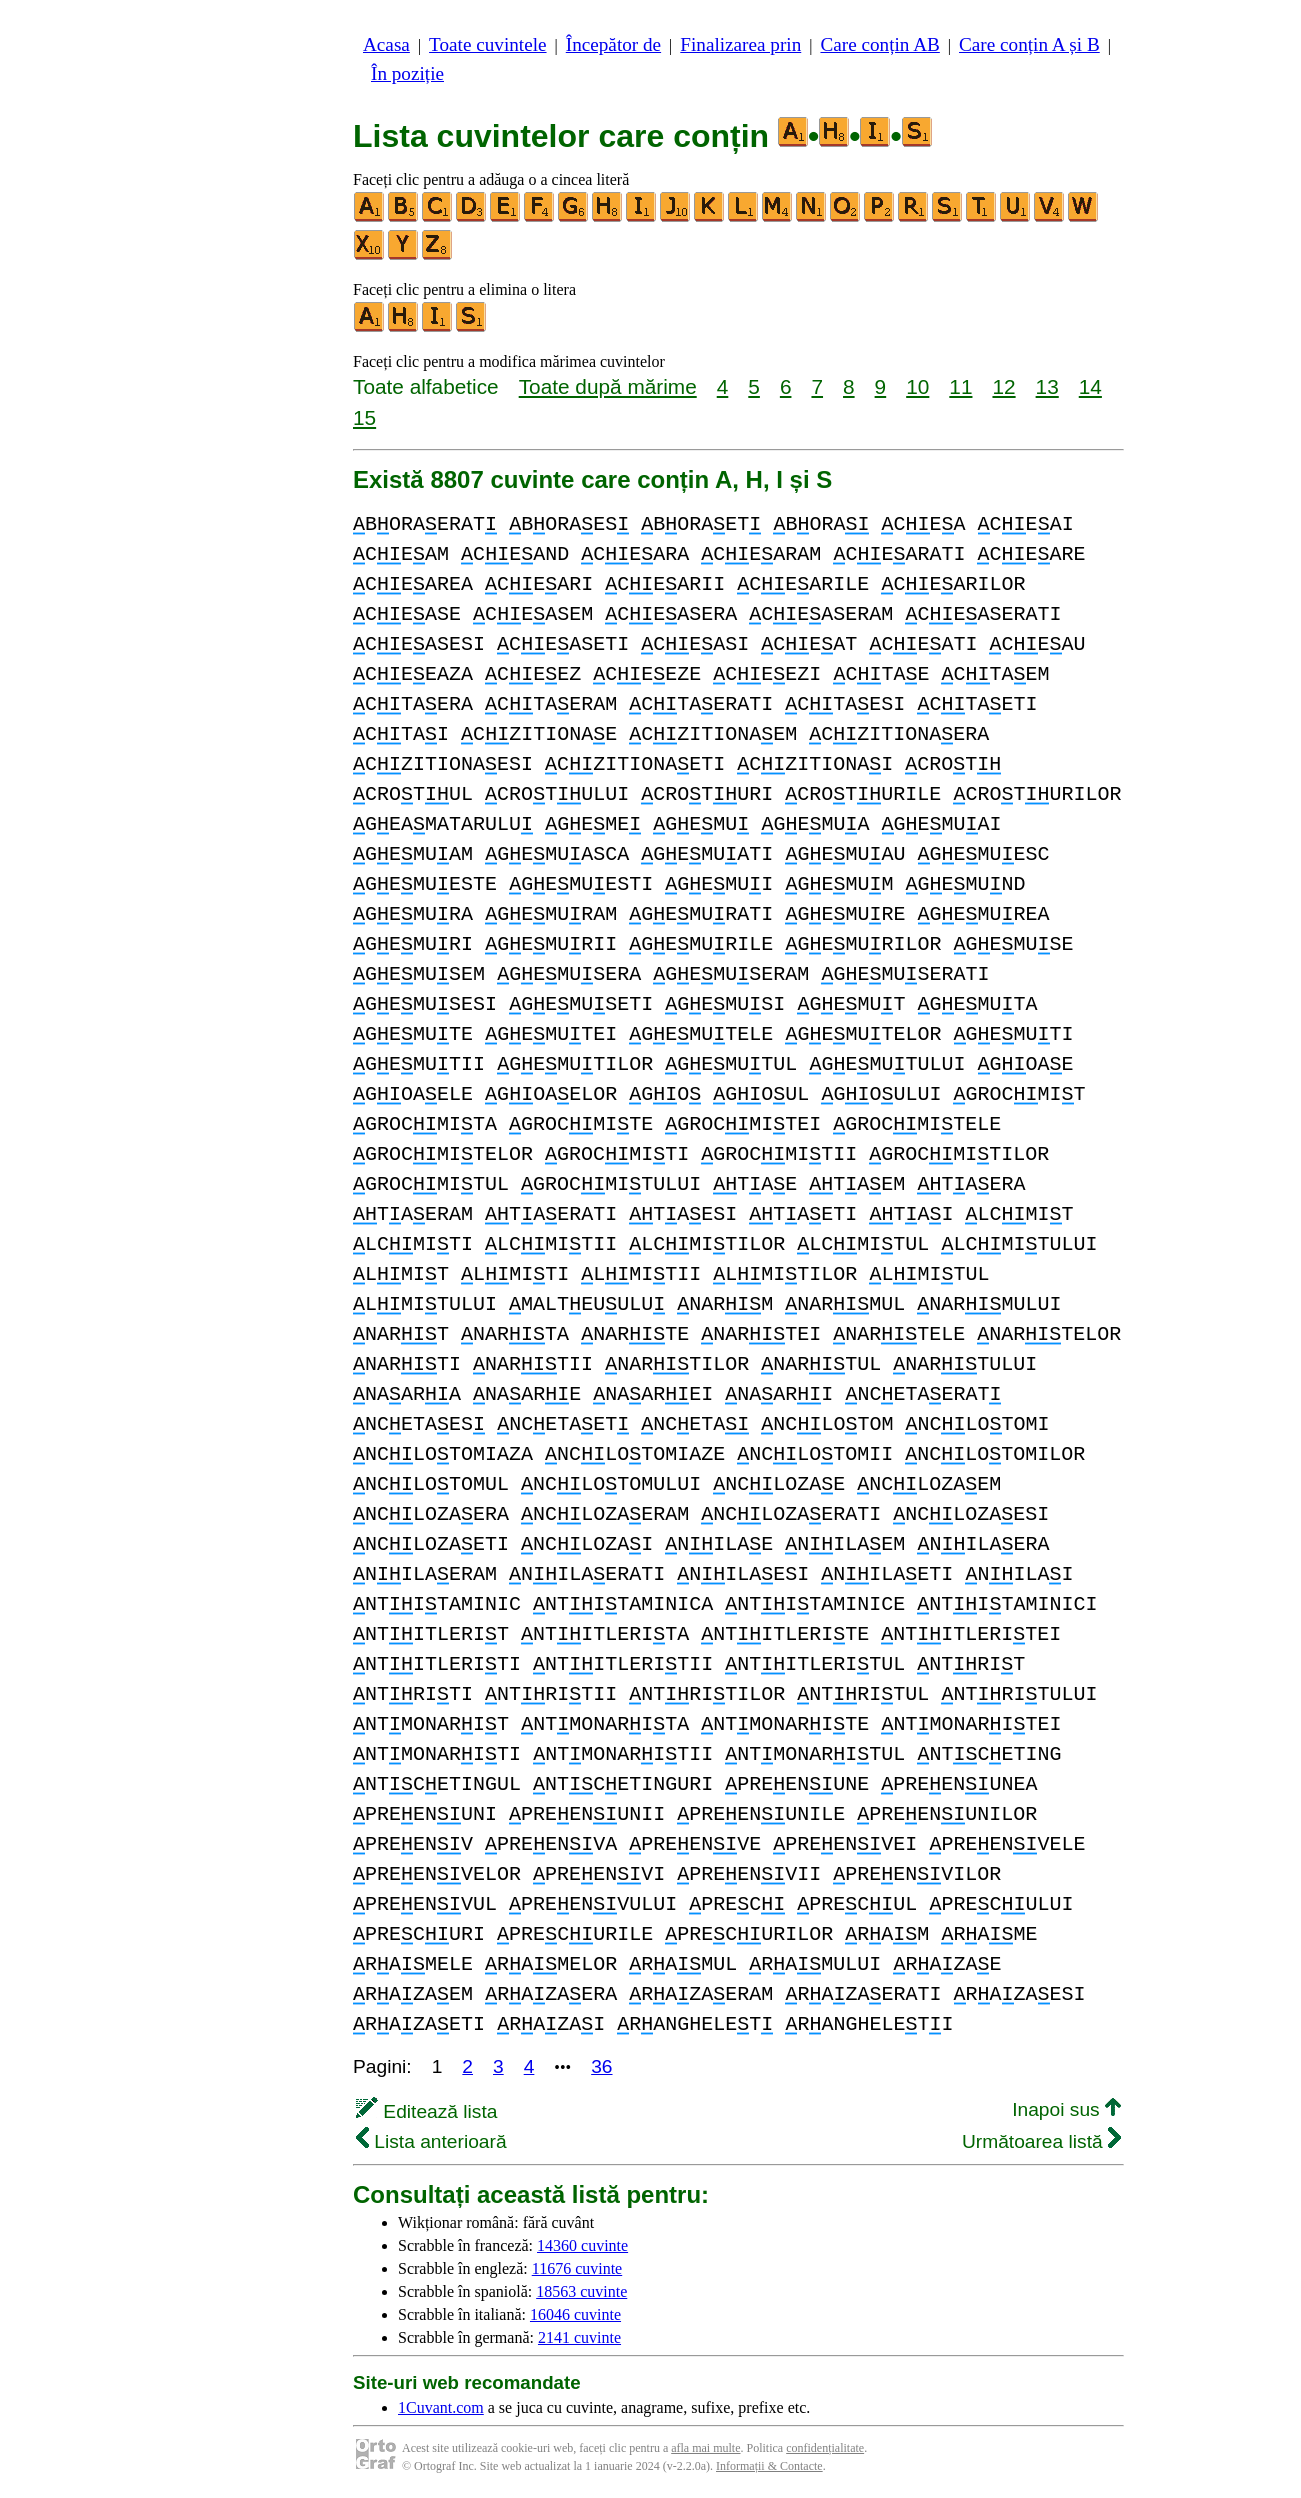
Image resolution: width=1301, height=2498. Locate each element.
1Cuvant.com (441, 2407)
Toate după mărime (608, 386)
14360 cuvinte (582, 2245)
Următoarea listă (1041, 2141)
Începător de (613, 44)
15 (364, 417)
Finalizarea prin (740, 44)
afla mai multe (705, 2448)
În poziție (407, 73)
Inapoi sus (1066, 2109)
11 (960, 386)
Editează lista (426, 2111)
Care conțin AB (879, 44)
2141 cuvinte (579, 2337)
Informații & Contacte (769, 2466)
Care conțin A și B (1029, 44)
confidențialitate (825, 2448)
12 (1003, 386)
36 (601, 2066)
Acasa (386, 44)
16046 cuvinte (575, 2314)
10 (917, 386)
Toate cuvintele (487, 44)
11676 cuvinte (577, 2268)
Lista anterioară (431, 2141)
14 (1090, 386)
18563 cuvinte (581, 2291)
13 (1047, 386)
